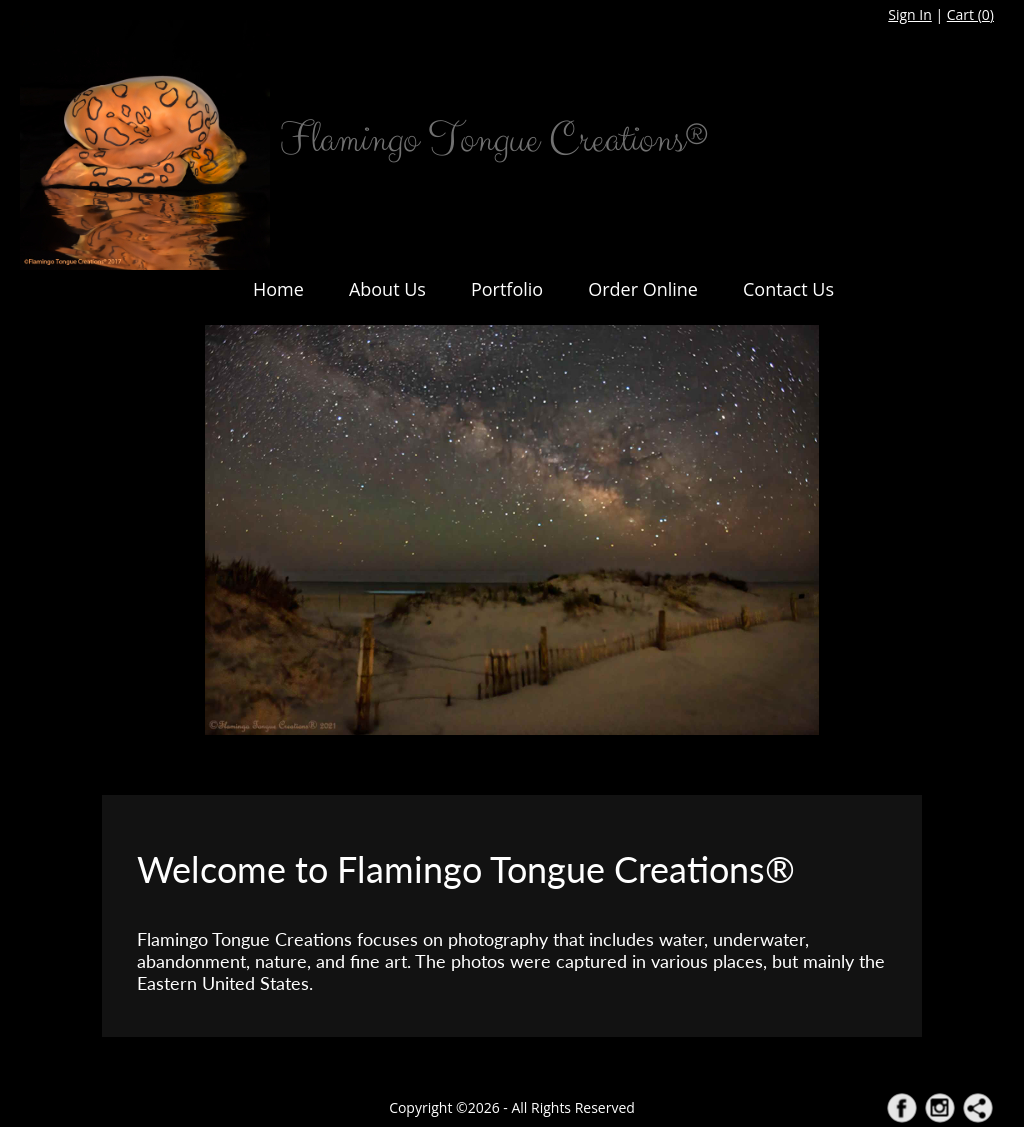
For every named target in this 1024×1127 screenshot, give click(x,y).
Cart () (970, 14)
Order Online (643, 289)
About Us (387, 289)
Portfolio (507, 289)
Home (278, 289)
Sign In (910, 14)
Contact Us (788, 289)
